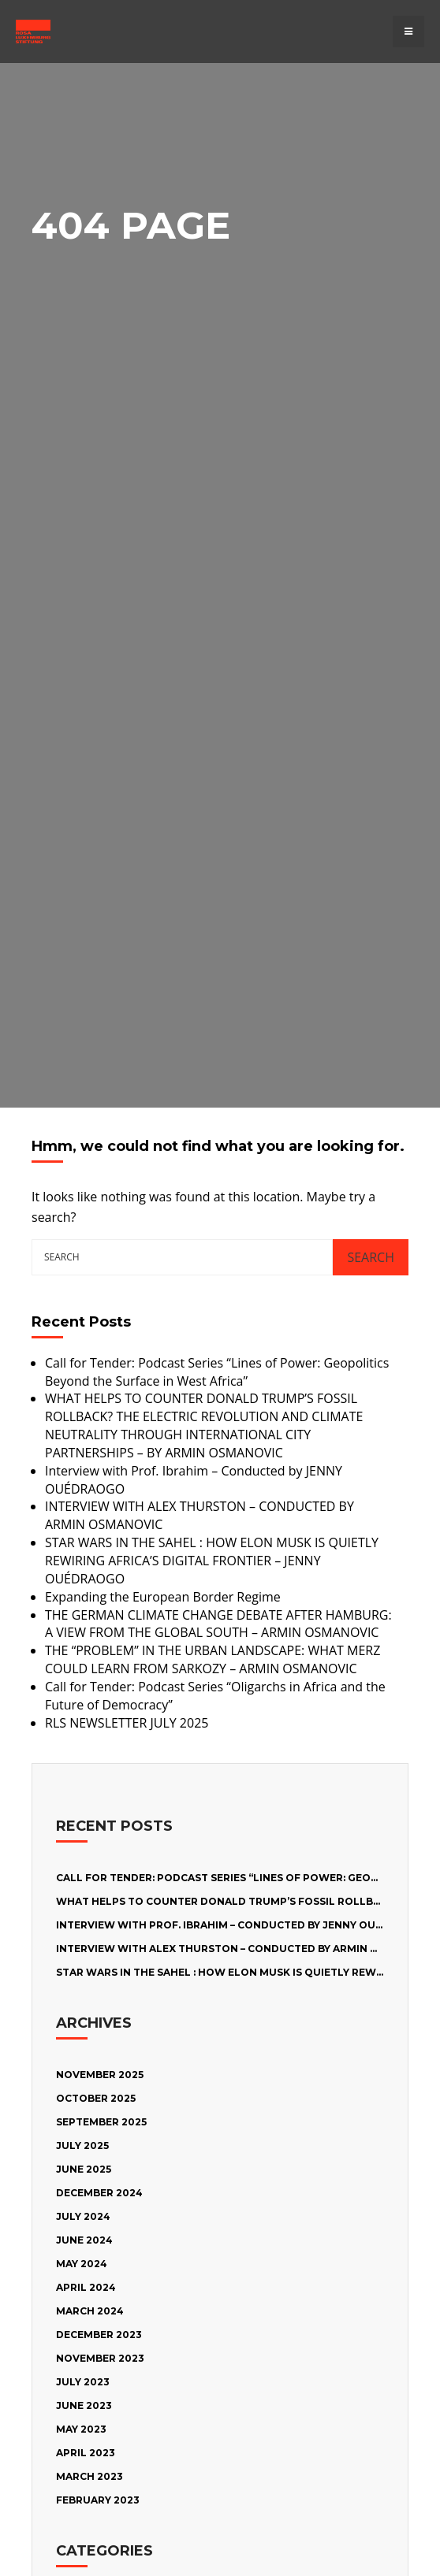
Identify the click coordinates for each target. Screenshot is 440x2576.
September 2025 (101, 2122)
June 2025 (83, 2169)
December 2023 (99, 2334)
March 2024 (90, 2311)
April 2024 (86, 2287)
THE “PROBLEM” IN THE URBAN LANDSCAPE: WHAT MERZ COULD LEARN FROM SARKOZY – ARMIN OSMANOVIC (212, 1659)
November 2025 (100, 2074)
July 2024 (83, 2216)
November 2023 (100, 2358)
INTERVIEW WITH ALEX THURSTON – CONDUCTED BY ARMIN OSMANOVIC (245, 1948)
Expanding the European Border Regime (163, 1596)
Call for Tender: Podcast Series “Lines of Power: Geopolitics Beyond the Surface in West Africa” (217, 1372)
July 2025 (82, 2145)
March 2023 (89, 2476)
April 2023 (85, 2453)
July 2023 (83, 2382)
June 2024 (84, 2240)
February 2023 (98, 2500)
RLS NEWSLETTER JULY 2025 (126, 1723)
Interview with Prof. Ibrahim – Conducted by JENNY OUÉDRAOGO (242, 1925)
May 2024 (81, 2264)
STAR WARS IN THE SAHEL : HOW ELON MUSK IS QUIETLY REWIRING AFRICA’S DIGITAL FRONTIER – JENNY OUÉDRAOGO (211, 1560)
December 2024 (99, 2193)
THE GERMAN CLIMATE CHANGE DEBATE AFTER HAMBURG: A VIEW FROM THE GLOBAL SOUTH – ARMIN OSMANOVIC (218, 1624)
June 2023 (84, 2405)
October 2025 (96, 2098)
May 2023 (81, 2429)
